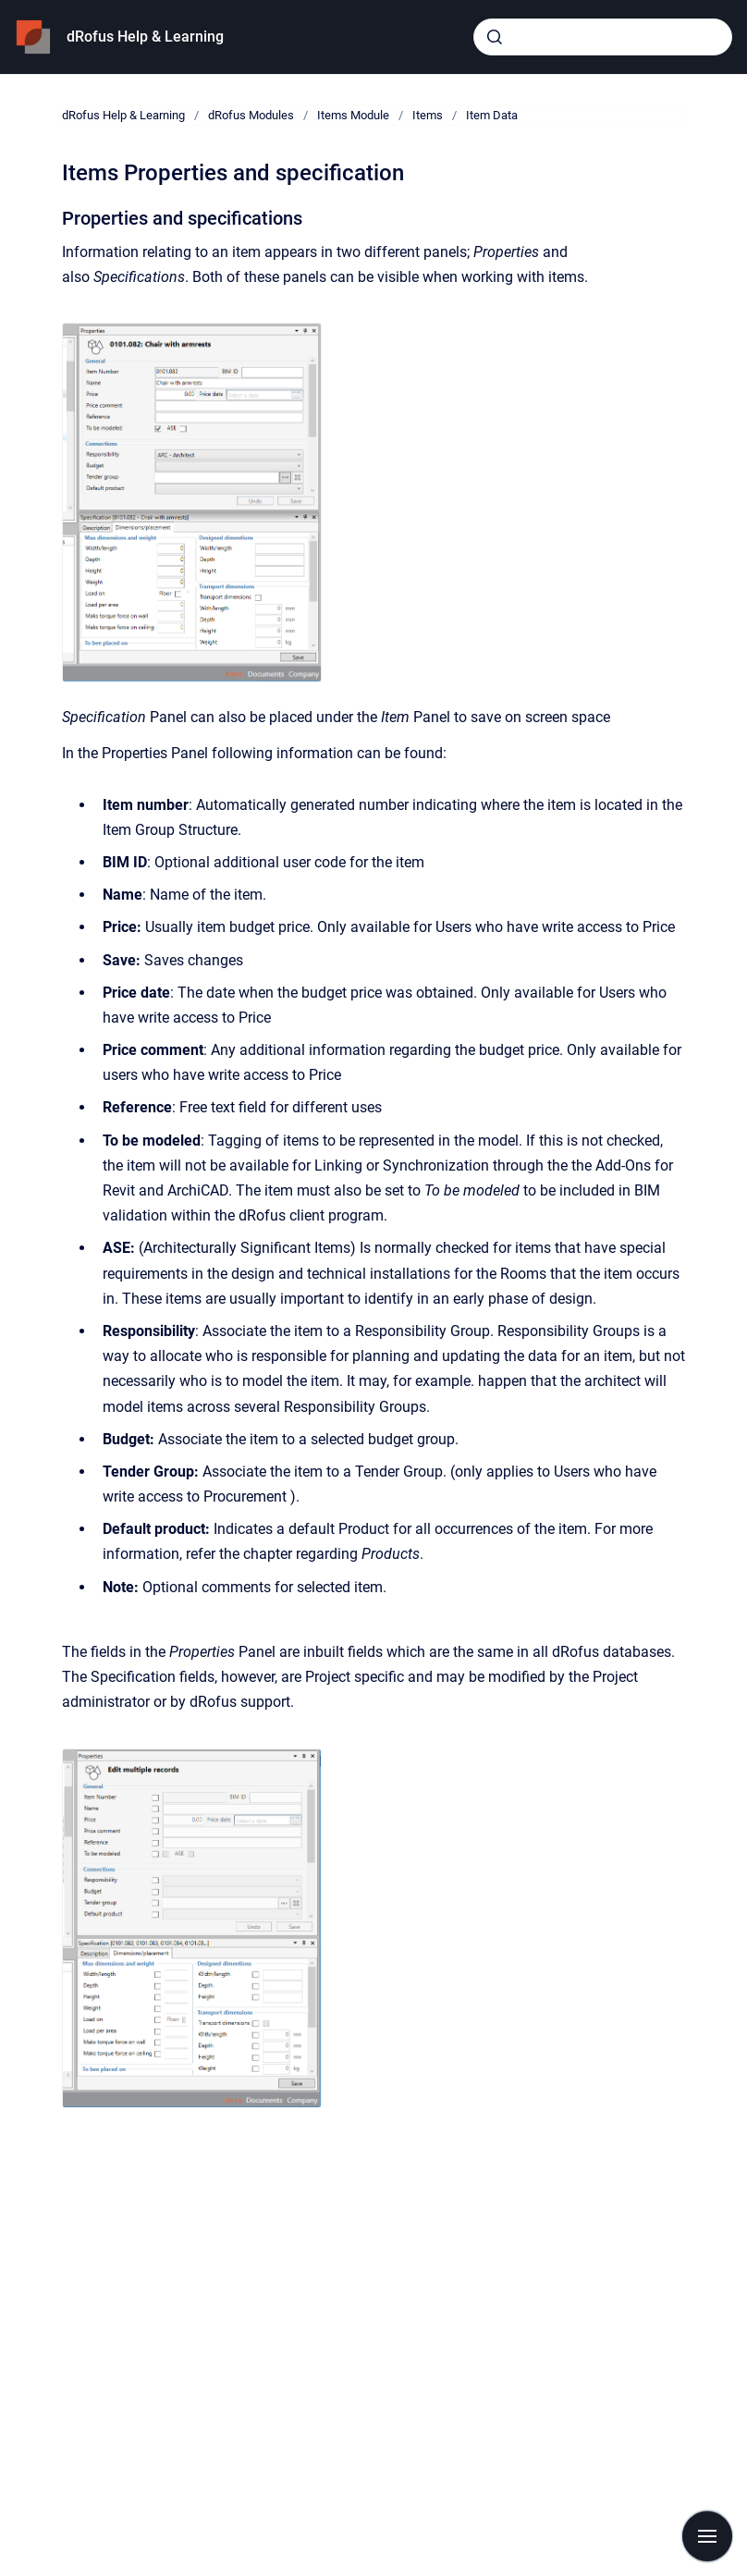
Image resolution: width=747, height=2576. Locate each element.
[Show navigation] (707, 2536)
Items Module (353, 115)
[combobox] (602, 37)
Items (427, 115)
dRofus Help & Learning (145, 36)
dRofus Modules (251, 115)
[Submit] (494, 37)
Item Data (492, 115)
